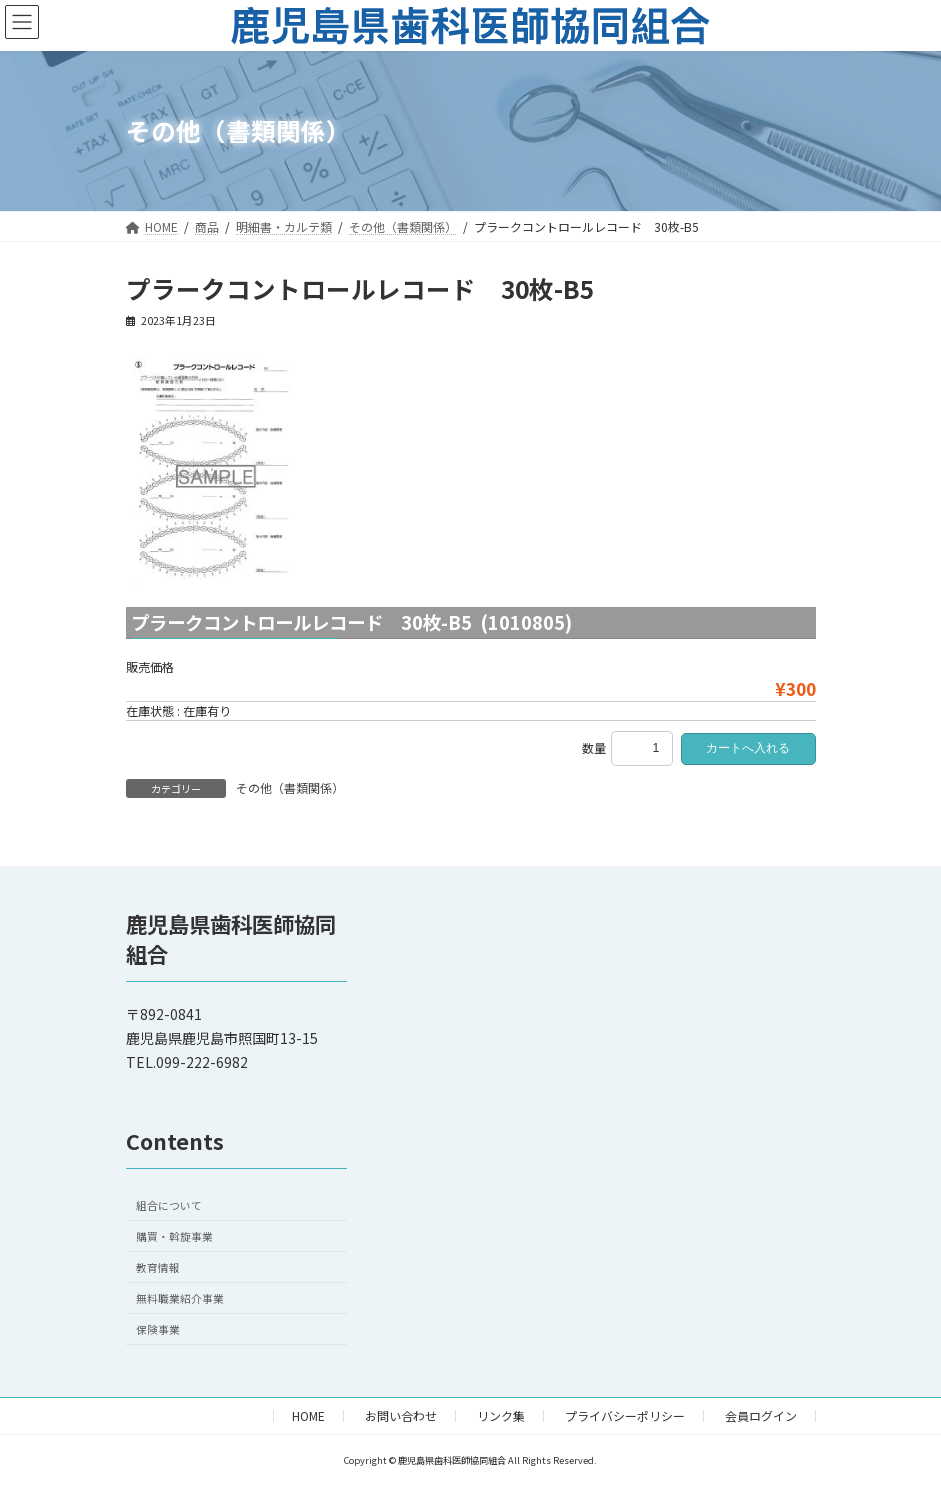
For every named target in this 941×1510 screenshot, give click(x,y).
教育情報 (158, 1267)
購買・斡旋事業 (174, 1236)
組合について (169, 1205)
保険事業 (158, 1329)
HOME (308, 1415)
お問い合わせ (401, 1415)
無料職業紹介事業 (180, 1298)
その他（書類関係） (290, 787)
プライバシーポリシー (625, 1415)
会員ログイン (761, 1415)
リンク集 (501, 1415)
